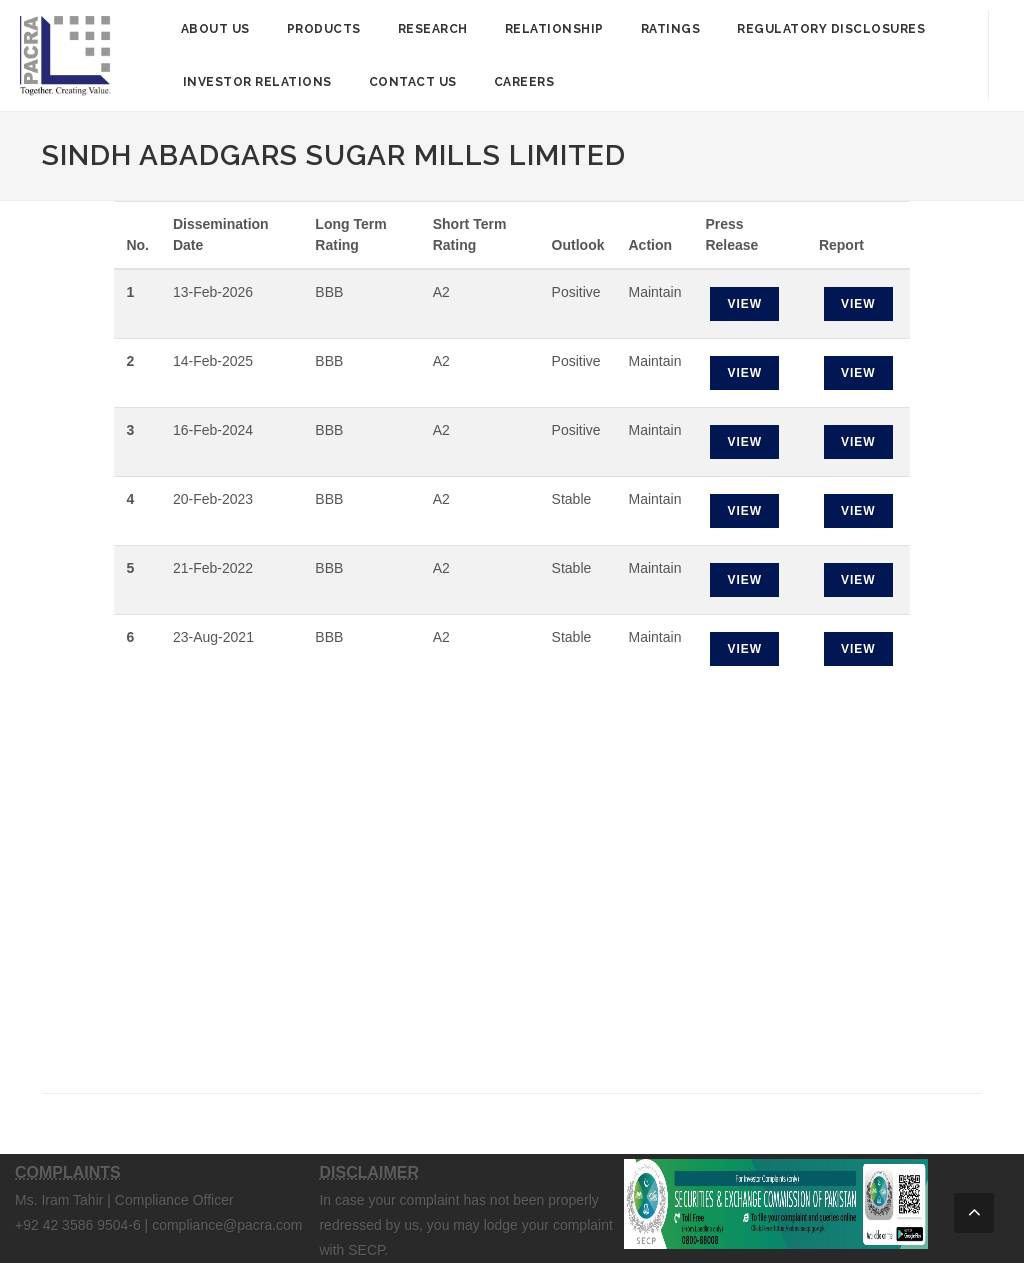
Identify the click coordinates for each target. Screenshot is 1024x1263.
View (744, 304)
